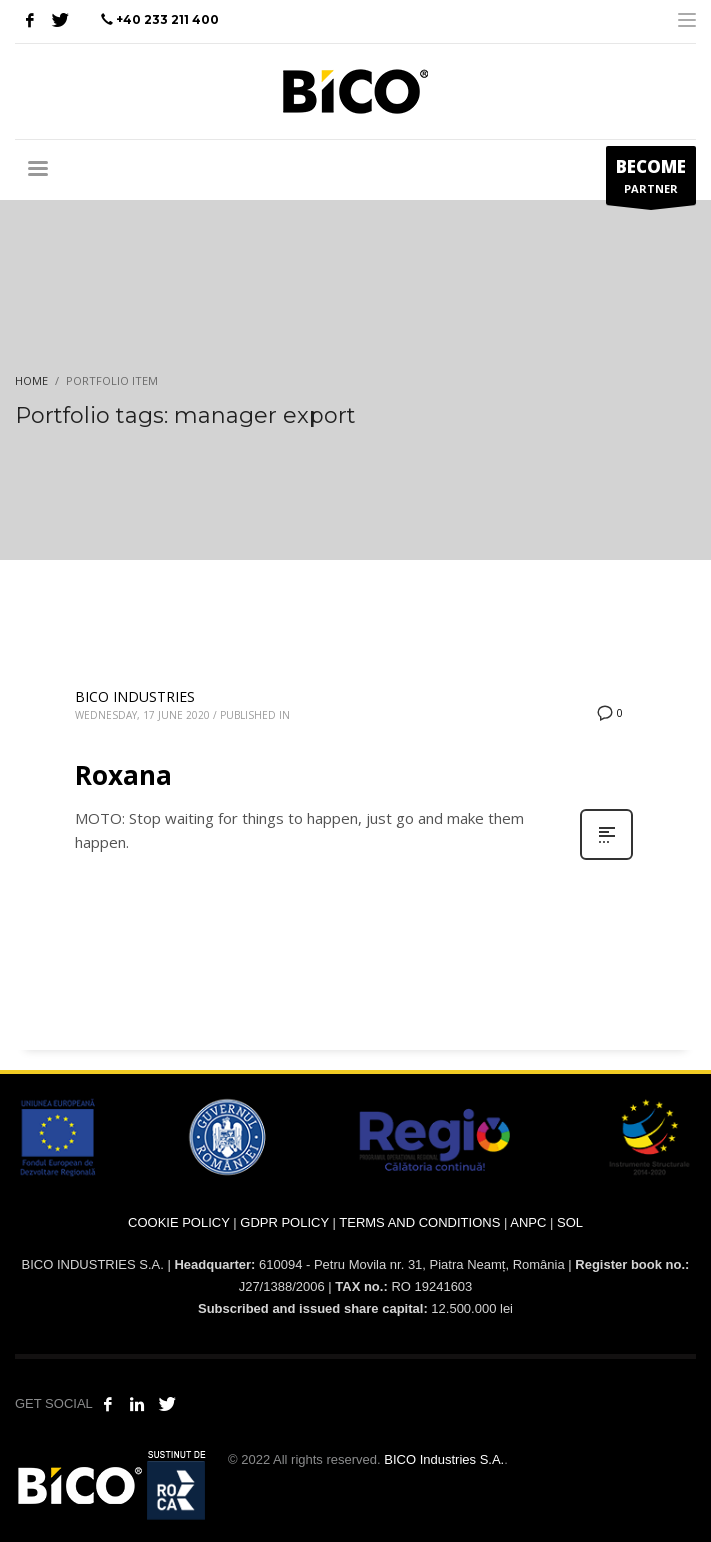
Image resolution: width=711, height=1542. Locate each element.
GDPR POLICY (284, 1222)
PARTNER (651, 180)
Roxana (123, 775)
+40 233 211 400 (167, 19)
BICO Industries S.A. (444, 1459)
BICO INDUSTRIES (135, 696)
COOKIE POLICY (179, 1222)
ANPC (528, 1222)
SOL (570, 1222)
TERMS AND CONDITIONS (419, 1222)
